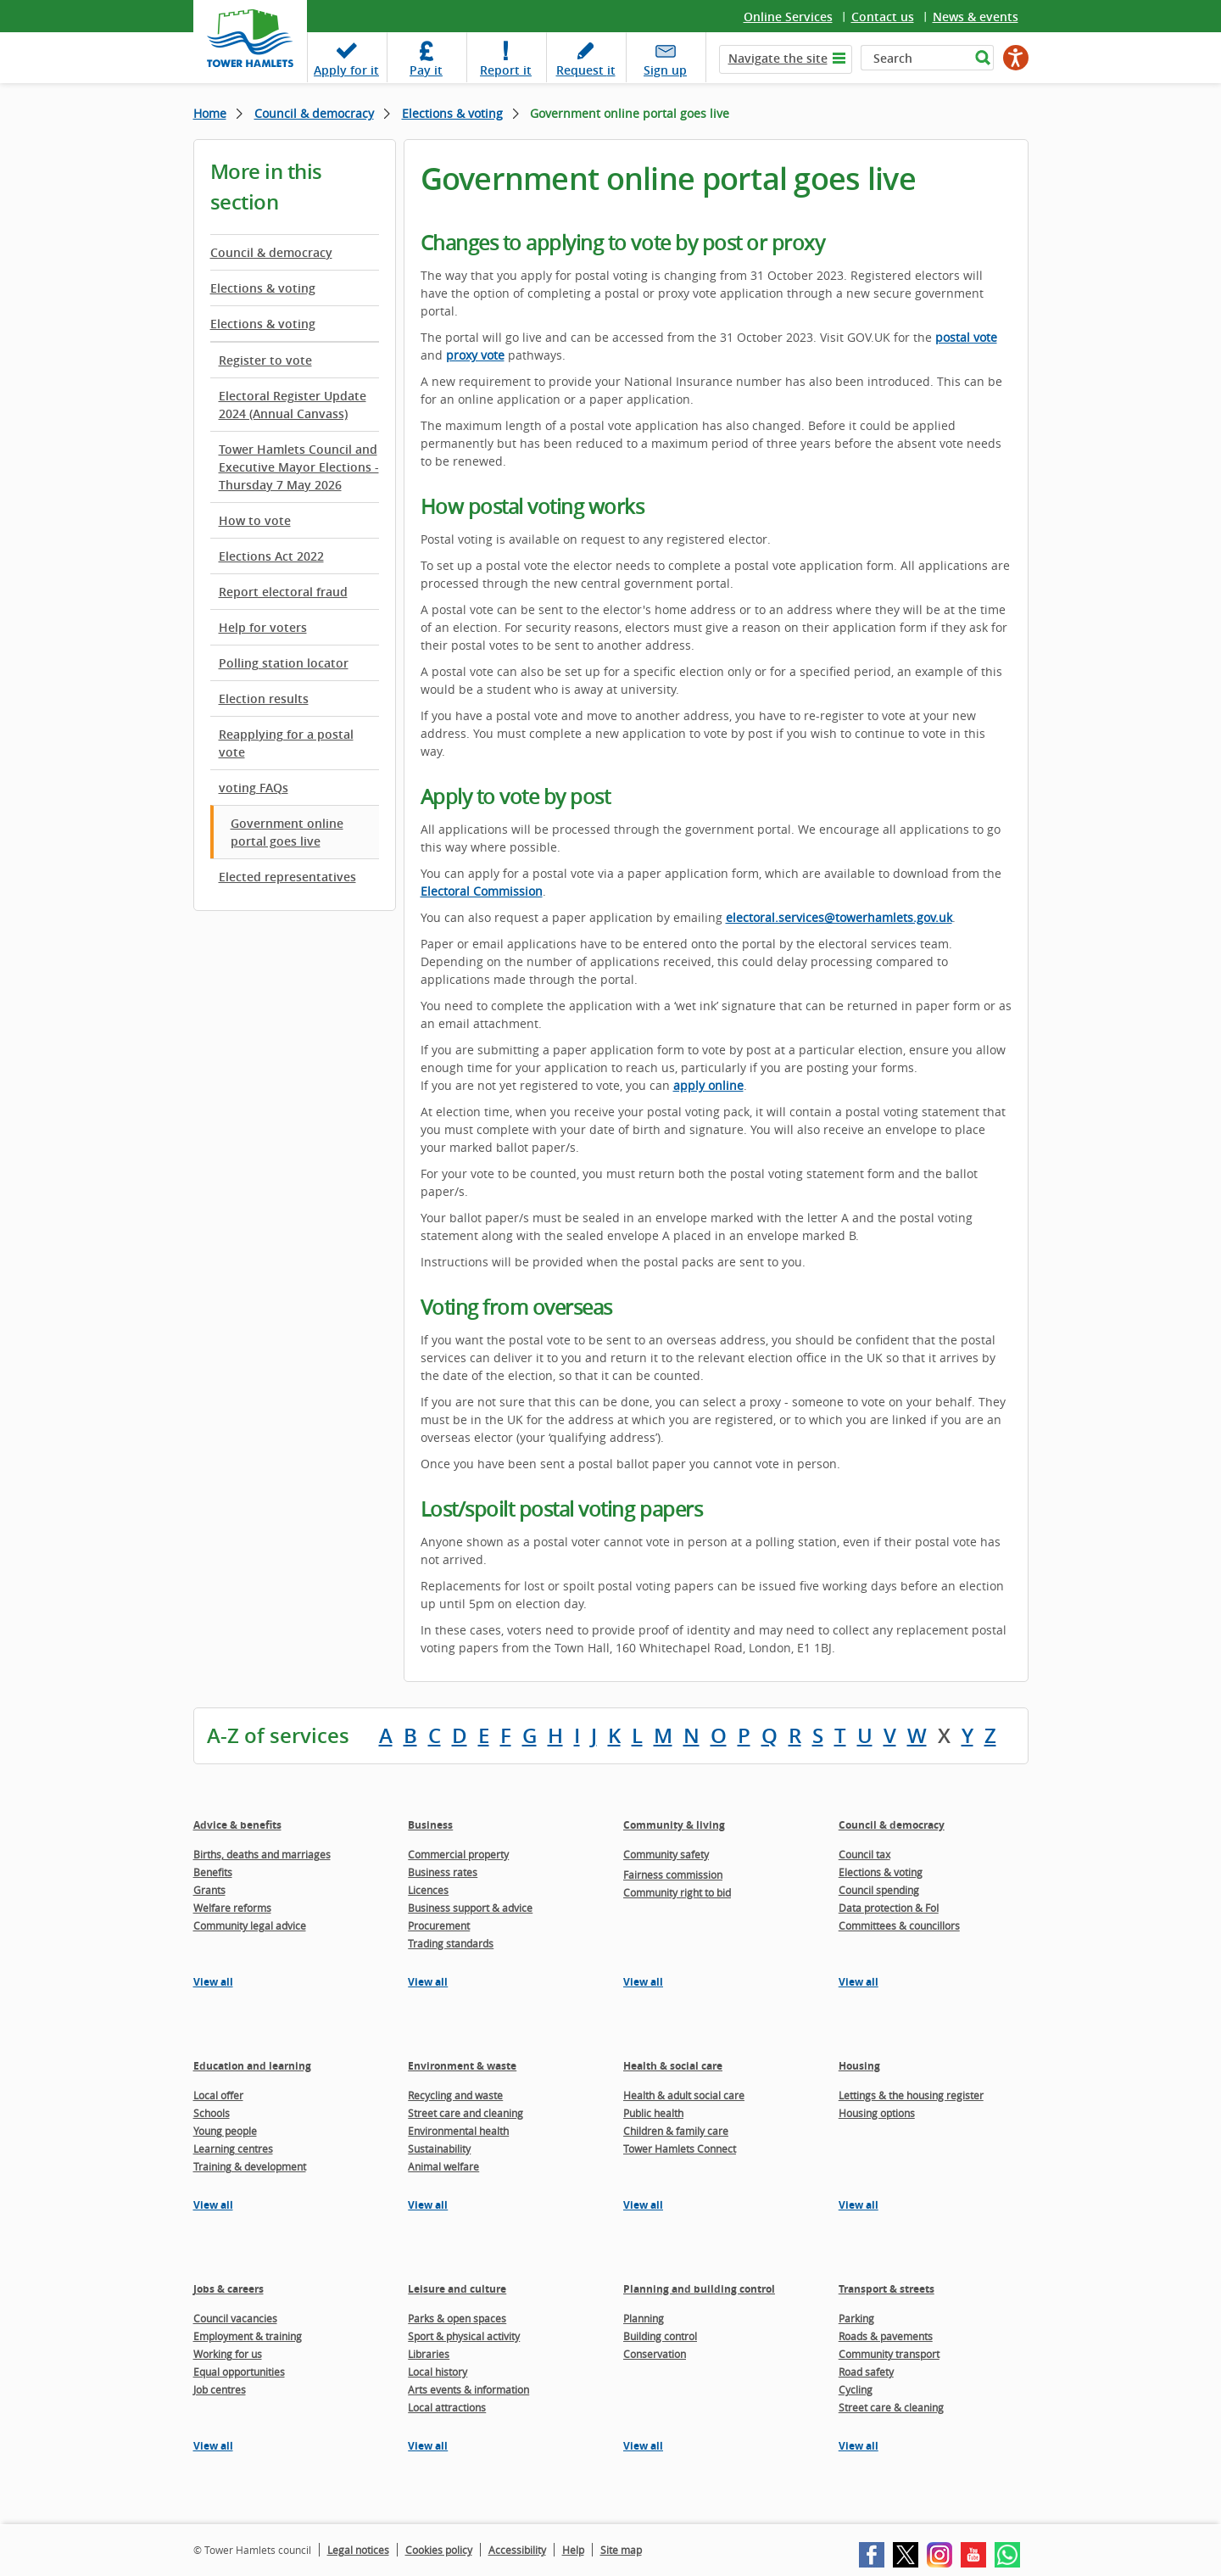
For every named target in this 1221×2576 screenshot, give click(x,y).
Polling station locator (283, 663)
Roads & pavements (886, 2336)
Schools (211, 2113)
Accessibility (517, 2549)
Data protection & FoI (889, 1907)
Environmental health (458, 2130)
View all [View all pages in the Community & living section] (643, 1982)
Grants (209, 1890)
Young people (225, 2130)
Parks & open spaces (457, 2318)
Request (586, 70)
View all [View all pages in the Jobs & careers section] (213, 2446)
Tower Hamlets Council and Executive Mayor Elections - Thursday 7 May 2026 (299, 467)
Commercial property (458, 1854)
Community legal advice (249, 1925)
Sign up (665, 70)
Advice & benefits (237, 1825)
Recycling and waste (455, 2095)
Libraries (428, 2354)
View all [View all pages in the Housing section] (858, 2205)
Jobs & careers (228, 2289)
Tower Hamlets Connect (679, 2148)
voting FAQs (253, 788)
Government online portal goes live (287, 832)
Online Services (788, 16)
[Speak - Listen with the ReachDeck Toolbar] (1016, 57)
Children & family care (675, 2130)
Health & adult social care (683, 2095)
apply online (708, 1085)
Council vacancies (235, 2318)
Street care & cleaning (891, 2407)
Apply (346, 70)
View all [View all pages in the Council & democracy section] (858, 1982)
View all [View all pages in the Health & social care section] (643, 2205)
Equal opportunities (239, 2371)
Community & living (674, 1825)
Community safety (666, 1854)
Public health (653, 2113)
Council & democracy (314, 113)
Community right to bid (677, 1892)
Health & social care (672, 2066)
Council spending (879, 1890)
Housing (859, 2066)
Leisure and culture (457, 2289)
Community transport (889, 2354)
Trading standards (450, 1943)
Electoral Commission (482, 891)
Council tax (864, 1854)
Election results (264, 698)
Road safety (866, 2371)
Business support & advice (470, 1907)
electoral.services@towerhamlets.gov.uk (839, 917)
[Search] (915, 57)
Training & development (249, 2166)
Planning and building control (699, 2289)
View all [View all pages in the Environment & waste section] (428, 2205)
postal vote (966, 337)
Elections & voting (452, 113)
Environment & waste (462, 2066)
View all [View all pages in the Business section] (428, 1982)
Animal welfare (443, 2166)
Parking (856, 2318)
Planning (643, 2318)
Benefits (212, 1872)
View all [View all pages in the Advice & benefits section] (213, 1982)
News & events (975, 16)
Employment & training (247, 2336)
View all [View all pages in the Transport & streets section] (858, 2446)
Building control (660, 2336)
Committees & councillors (899, 1925)
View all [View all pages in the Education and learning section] (213, 2205)
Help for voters (263, 627)
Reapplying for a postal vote (286, 743)
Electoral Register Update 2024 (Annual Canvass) (292, 405)
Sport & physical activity (464, 2336)
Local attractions (447, 2407)
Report (506, 70)
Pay (426, 70)
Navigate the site (778, 58)
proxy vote (475, 355)
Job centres (219, 2389)
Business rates (442, 1872)
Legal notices (358, 2549)
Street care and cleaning (465, 2113)
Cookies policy (438, 2549)
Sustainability (439, 2148)
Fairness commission (672, 1874)
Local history (437, 2371)
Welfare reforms (232, 1907)
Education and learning (252, 2066)
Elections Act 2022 (271, 556)
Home (209, 113)
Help (573, 2549)
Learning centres (233, 2148)
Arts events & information (468, 2389)
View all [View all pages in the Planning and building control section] (643, 2446)
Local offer (218, 2095)
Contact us (882, 16)
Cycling (856, 2389)
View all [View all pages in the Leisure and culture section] (428, 2446)
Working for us (227, 2354)
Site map (621, 2549)
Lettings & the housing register (911, 2095)
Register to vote (265, 360)
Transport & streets (886, 2289)
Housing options (877, 2113)
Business (430, 1825)
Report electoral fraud (283, 592)
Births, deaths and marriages (262, 1854)
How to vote (255, 520)
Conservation (654, 2354)
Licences (428, 1890)
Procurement (439, 1925)
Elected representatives (287, 877)
